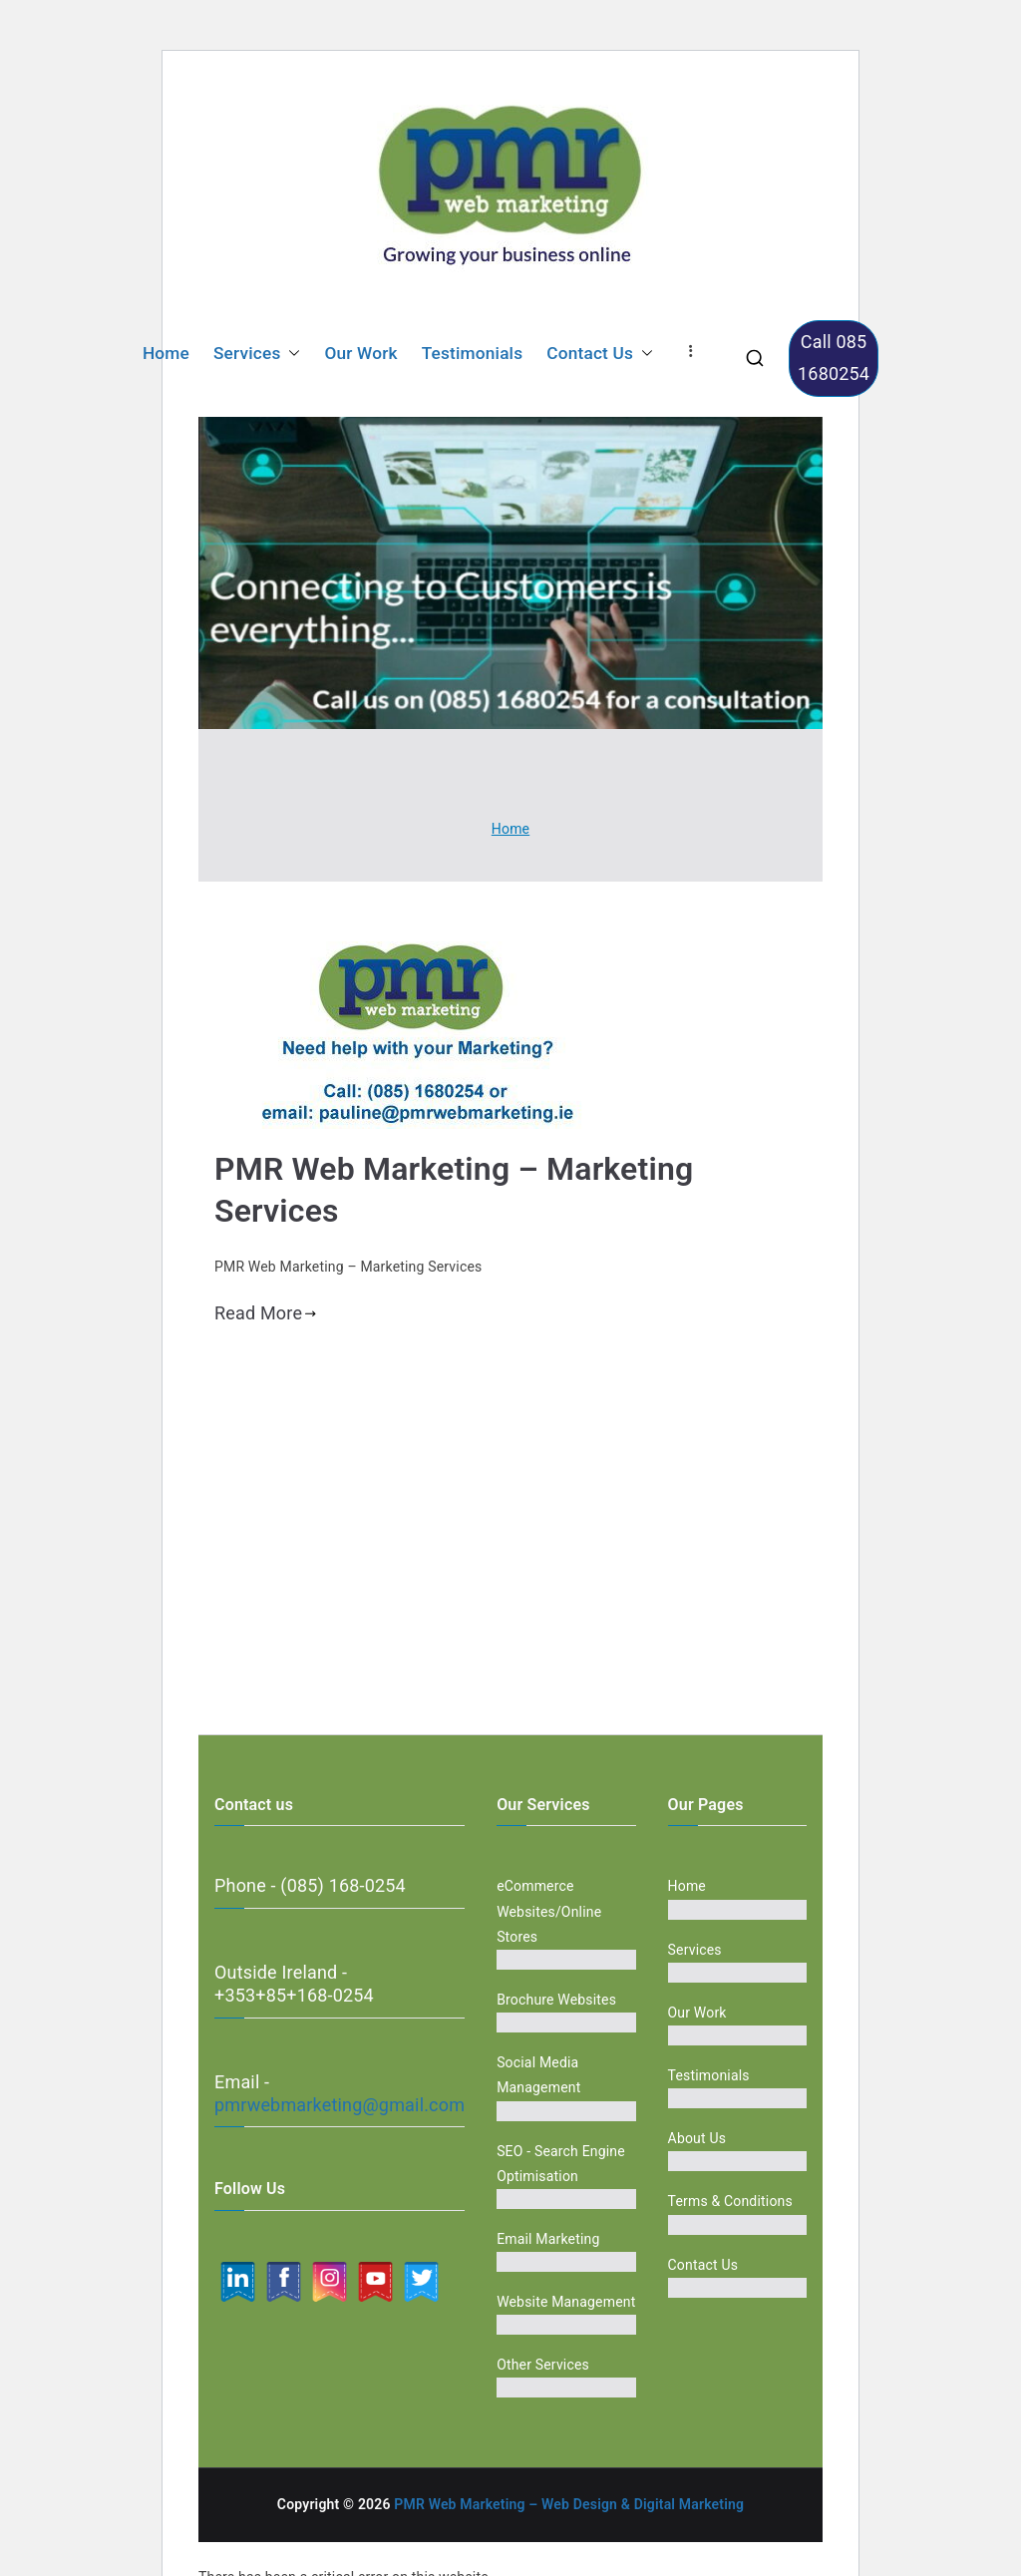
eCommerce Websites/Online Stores (549, 1911)
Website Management (566, 2302)
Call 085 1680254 (833, 357)
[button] (290, 353)
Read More (265, 1312)
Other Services (543, 2365)
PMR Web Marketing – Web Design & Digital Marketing (569, 2504)
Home (166, 353)
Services (257, 353)
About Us (697, 2138)
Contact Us (599, 353)
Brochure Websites (556, 2000)
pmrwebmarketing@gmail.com (339, 2104)
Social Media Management (538, 2074)
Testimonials (472, 353)
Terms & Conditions (730, 2201)
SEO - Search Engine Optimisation (561, 2163)
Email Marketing (548, 2239)
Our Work (360, 353)
